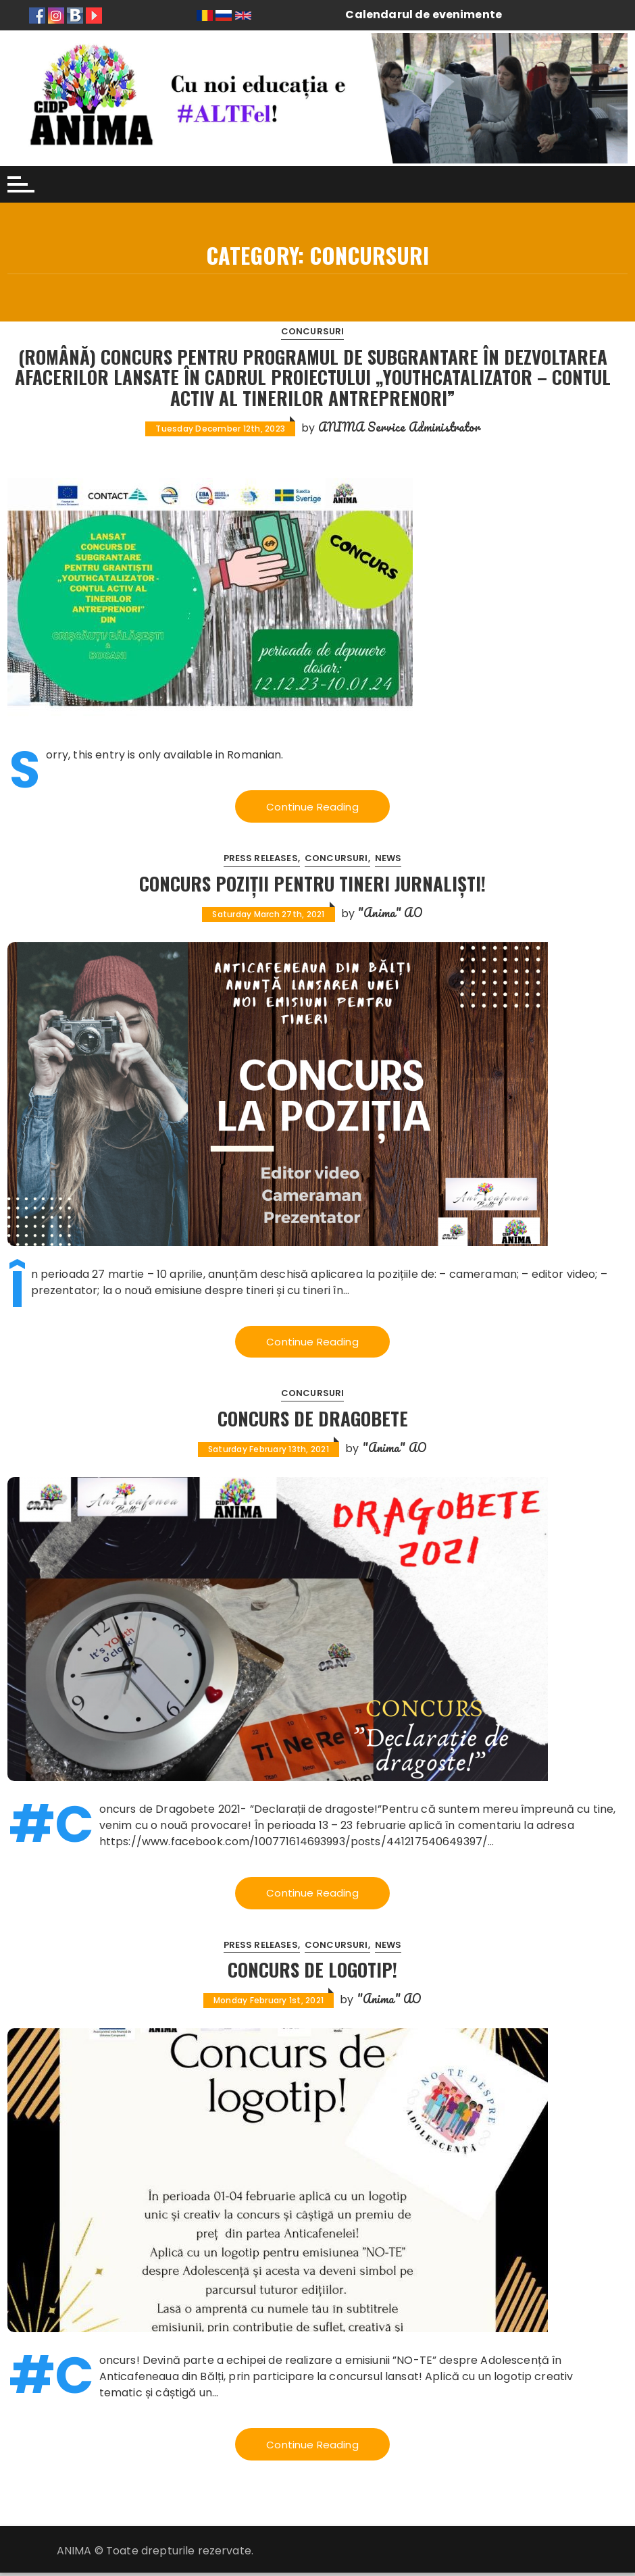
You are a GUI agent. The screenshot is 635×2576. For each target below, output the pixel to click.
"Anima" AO (390, 913)
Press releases (261, 858)
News (388, 858)
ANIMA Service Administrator (399, 427)
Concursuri (313, 331)
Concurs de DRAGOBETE (312, 1419)
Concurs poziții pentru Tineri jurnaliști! (312, 884)
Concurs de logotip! (313, 1972)
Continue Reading (312, 807)
